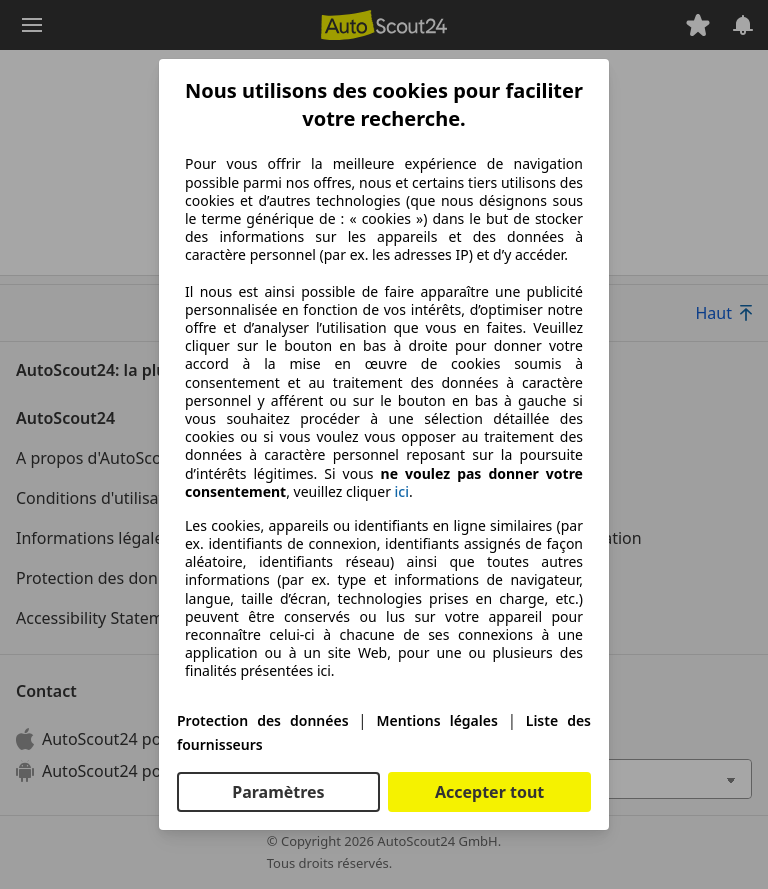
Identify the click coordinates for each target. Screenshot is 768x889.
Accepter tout (489, 792)
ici (402, 492)
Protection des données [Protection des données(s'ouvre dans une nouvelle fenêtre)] (263, 720)
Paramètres (278, 792)
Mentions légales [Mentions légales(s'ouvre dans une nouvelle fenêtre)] (436, 720)
